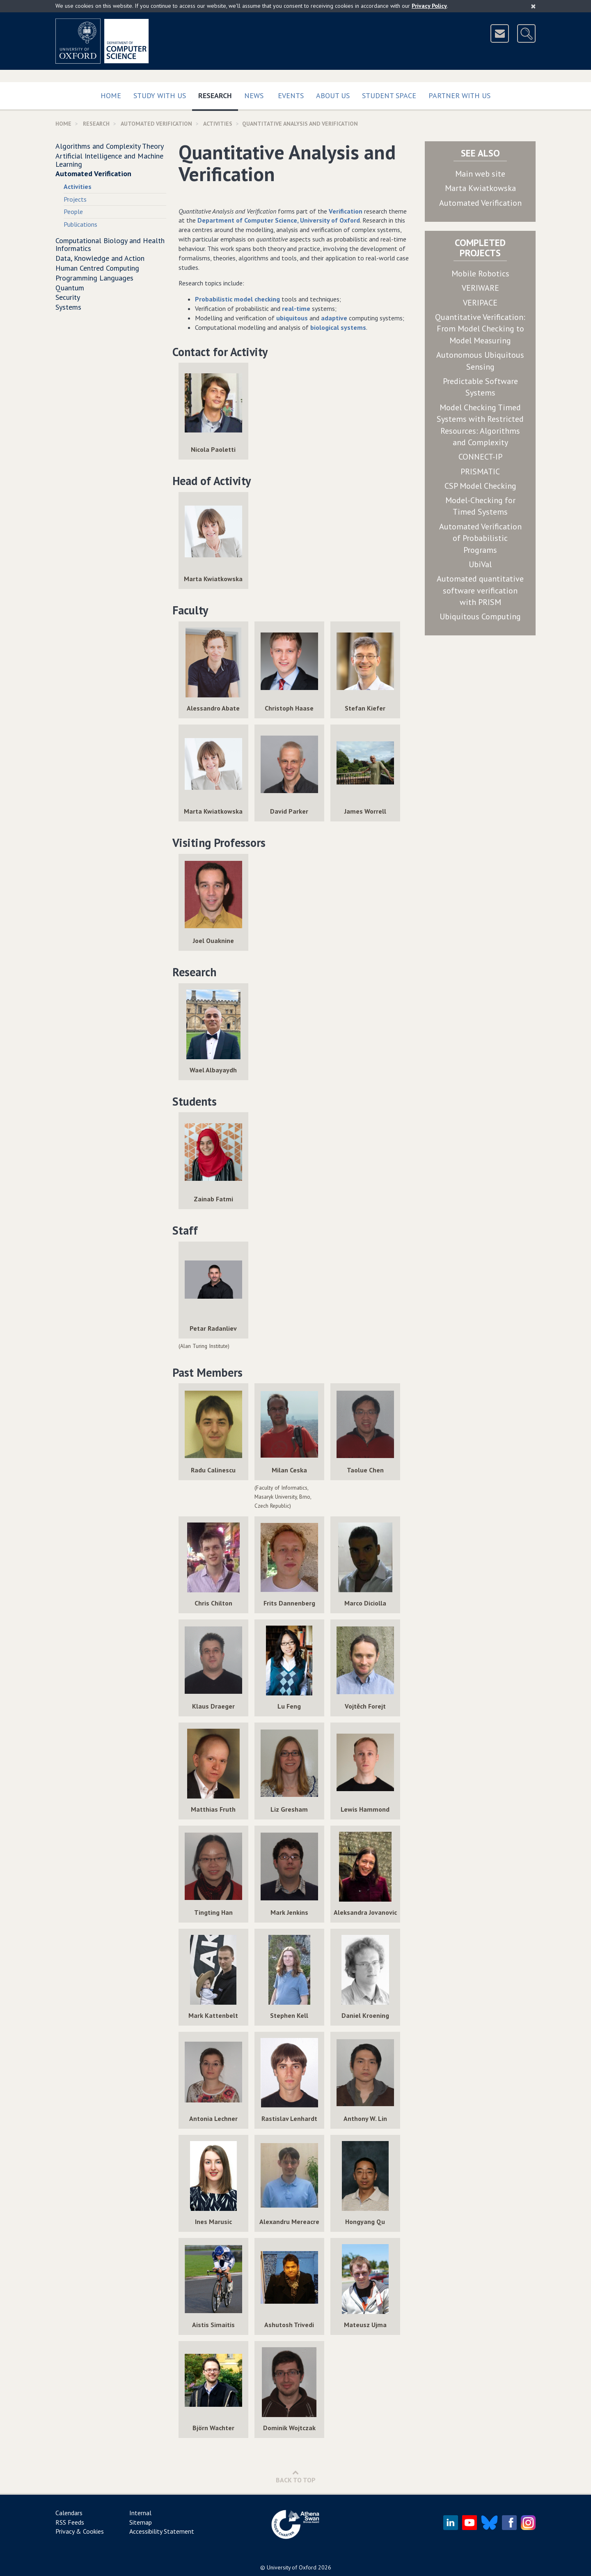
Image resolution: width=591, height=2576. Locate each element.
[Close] (533, 6)
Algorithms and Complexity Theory (109, 146)
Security (67, 297)
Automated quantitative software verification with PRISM (480, 590)
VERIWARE (480, 288)
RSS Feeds (69, 2522)
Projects (75, 199)
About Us (333, 95)
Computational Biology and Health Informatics (110, 244)
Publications (80, 224)
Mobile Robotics (480, 273)
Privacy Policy (429, 5)
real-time (296, 308)
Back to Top (296, 2476)
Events (291, 95)
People (73, 211)
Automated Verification (156, 123)
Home (111, 95)
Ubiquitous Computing (480, 616)
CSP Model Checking (480, 486)
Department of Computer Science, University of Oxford (278, 220)
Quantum (69, 287)
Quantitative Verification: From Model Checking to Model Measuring (480, 329)
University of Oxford (291, 2567)
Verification (345, 211)
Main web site (480, 173)
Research (218, 93)
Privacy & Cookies (79, 2531)
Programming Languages (94, 278)
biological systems (338, 327)
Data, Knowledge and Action (99, 258)
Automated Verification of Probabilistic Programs (480, 538)
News (253, 95)
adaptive (334, 318)
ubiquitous (292, 318)
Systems (68, 307)
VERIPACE (480, 302)
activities (217, 123)
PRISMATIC (480, 471)
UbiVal (480, 564)
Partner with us (459, 95)
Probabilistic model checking (237, 299)
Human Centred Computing (97, 268)
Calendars (68, 2513)
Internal (140, 2513)
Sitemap (140, 2522)
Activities (78, 186)
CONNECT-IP (480, 456)
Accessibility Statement (161, 2531)
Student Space (389, 95)
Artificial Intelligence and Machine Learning (109, 160)
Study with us (159, 95)
